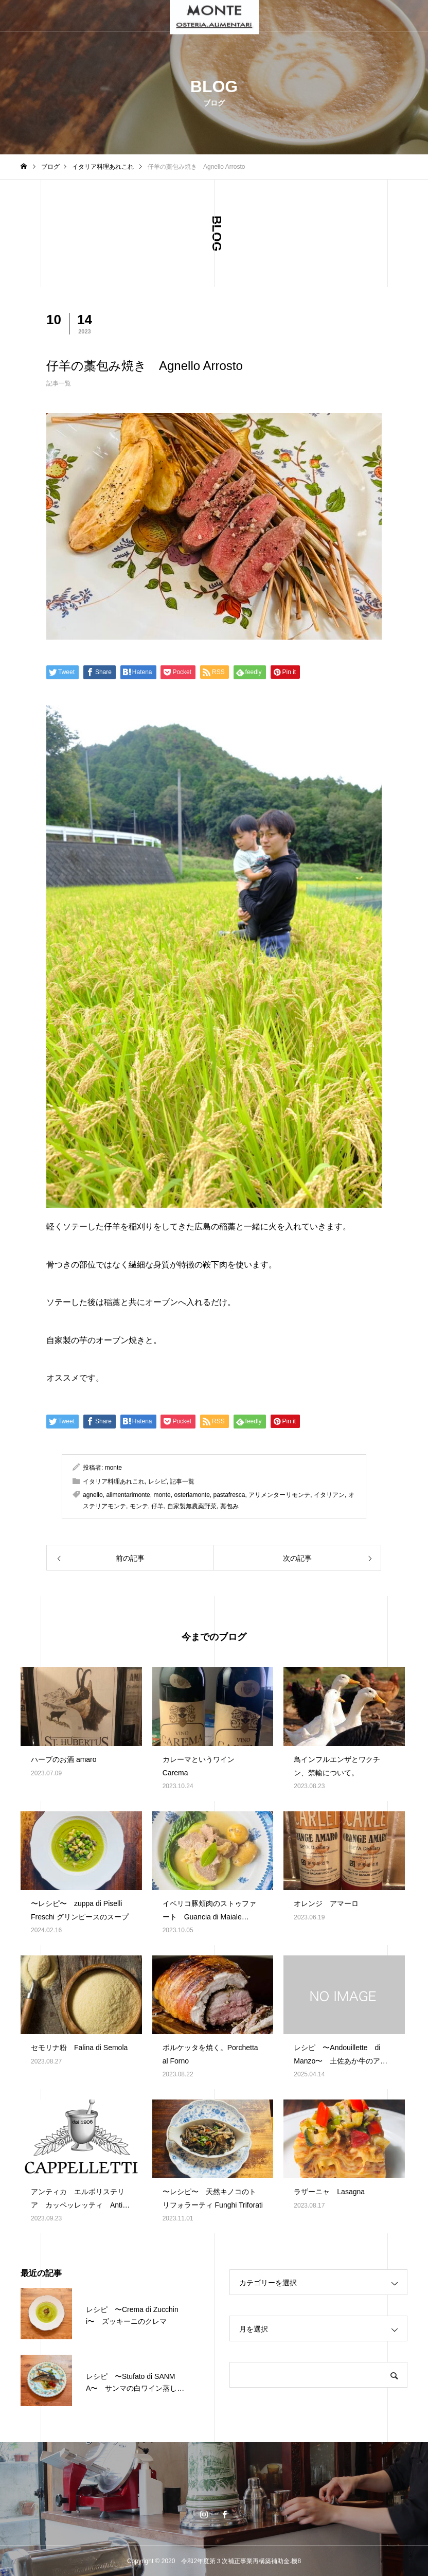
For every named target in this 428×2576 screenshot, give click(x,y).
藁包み (229, 1506)
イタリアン (329, 1494)
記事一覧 (58, 383)
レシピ (157, 1481)
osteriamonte (191, 1494)
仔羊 (157, 1506)
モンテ (139, 1506)
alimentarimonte (128, 1494)
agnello (93, 1494)
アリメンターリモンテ (279, 1494)
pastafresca (229, 1494)
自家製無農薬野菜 (192, 1506)
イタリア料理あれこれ (114, 1481)
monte (113, 1467)
